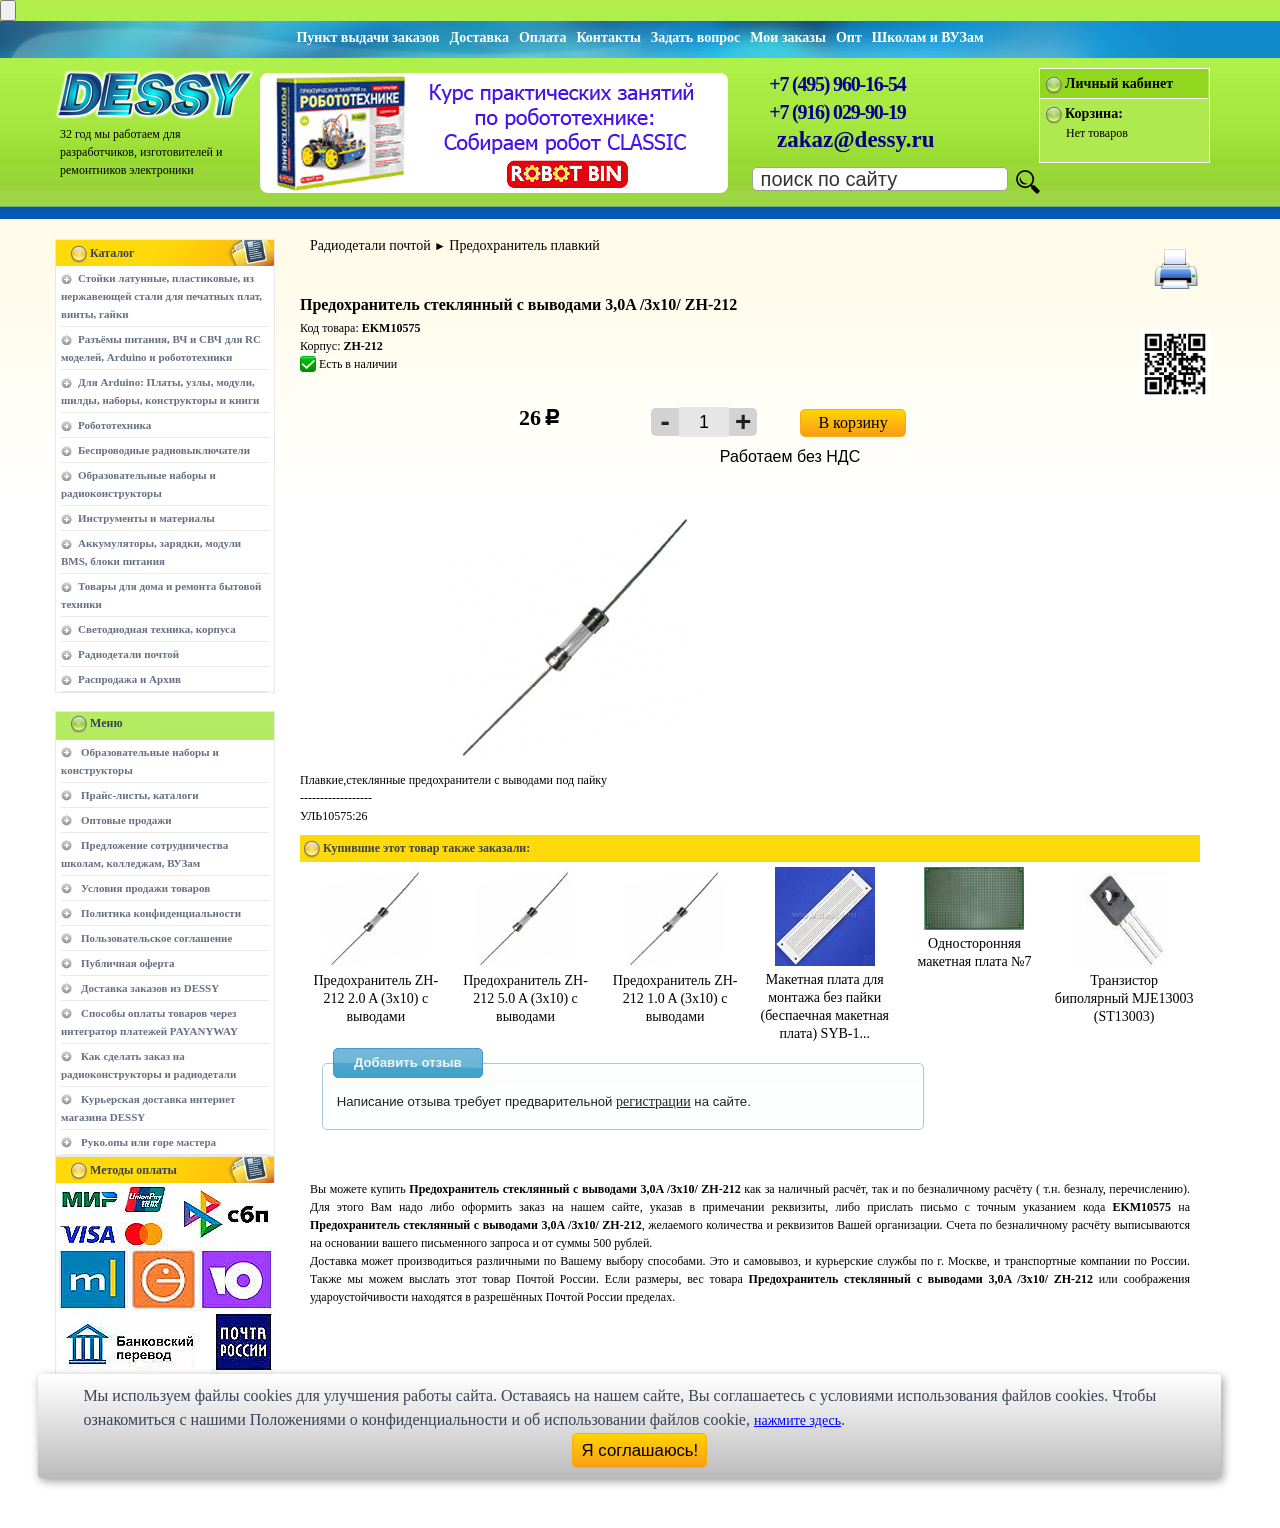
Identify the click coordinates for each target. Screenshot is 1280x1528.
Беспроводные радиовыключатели (164, 450)
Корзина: (1094, 113)
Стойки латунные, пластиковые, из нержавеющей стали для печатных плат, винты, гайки (161, 296)
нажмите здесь (797, 1420)
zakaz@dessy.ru (856, 139)
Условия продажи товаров (145, 888)
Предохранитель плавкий (524, 245)
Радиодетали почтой (128, 654)
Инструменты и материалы (146, 518)
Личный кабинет (1119, 83)
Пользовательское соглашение (156, 938)
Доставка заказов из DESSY (150, 988)
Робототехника (114, 425)
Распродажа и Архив (129, 679)
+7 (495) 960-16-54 (837, 84)
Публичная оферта (127, 963)
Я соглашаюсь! (640, 1450)
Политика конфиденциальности (161, 913)
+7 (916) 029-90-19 (837, 112)
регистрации (653, 1101)
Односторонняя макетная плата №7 (974, 943)
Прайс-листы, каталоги (139, 795)
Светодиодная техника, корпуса (157, 629)
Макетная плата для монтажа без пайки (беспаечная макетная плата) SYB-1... (825, 997)
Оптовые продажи (126, 820)
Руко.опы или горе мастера (148, 1142)
